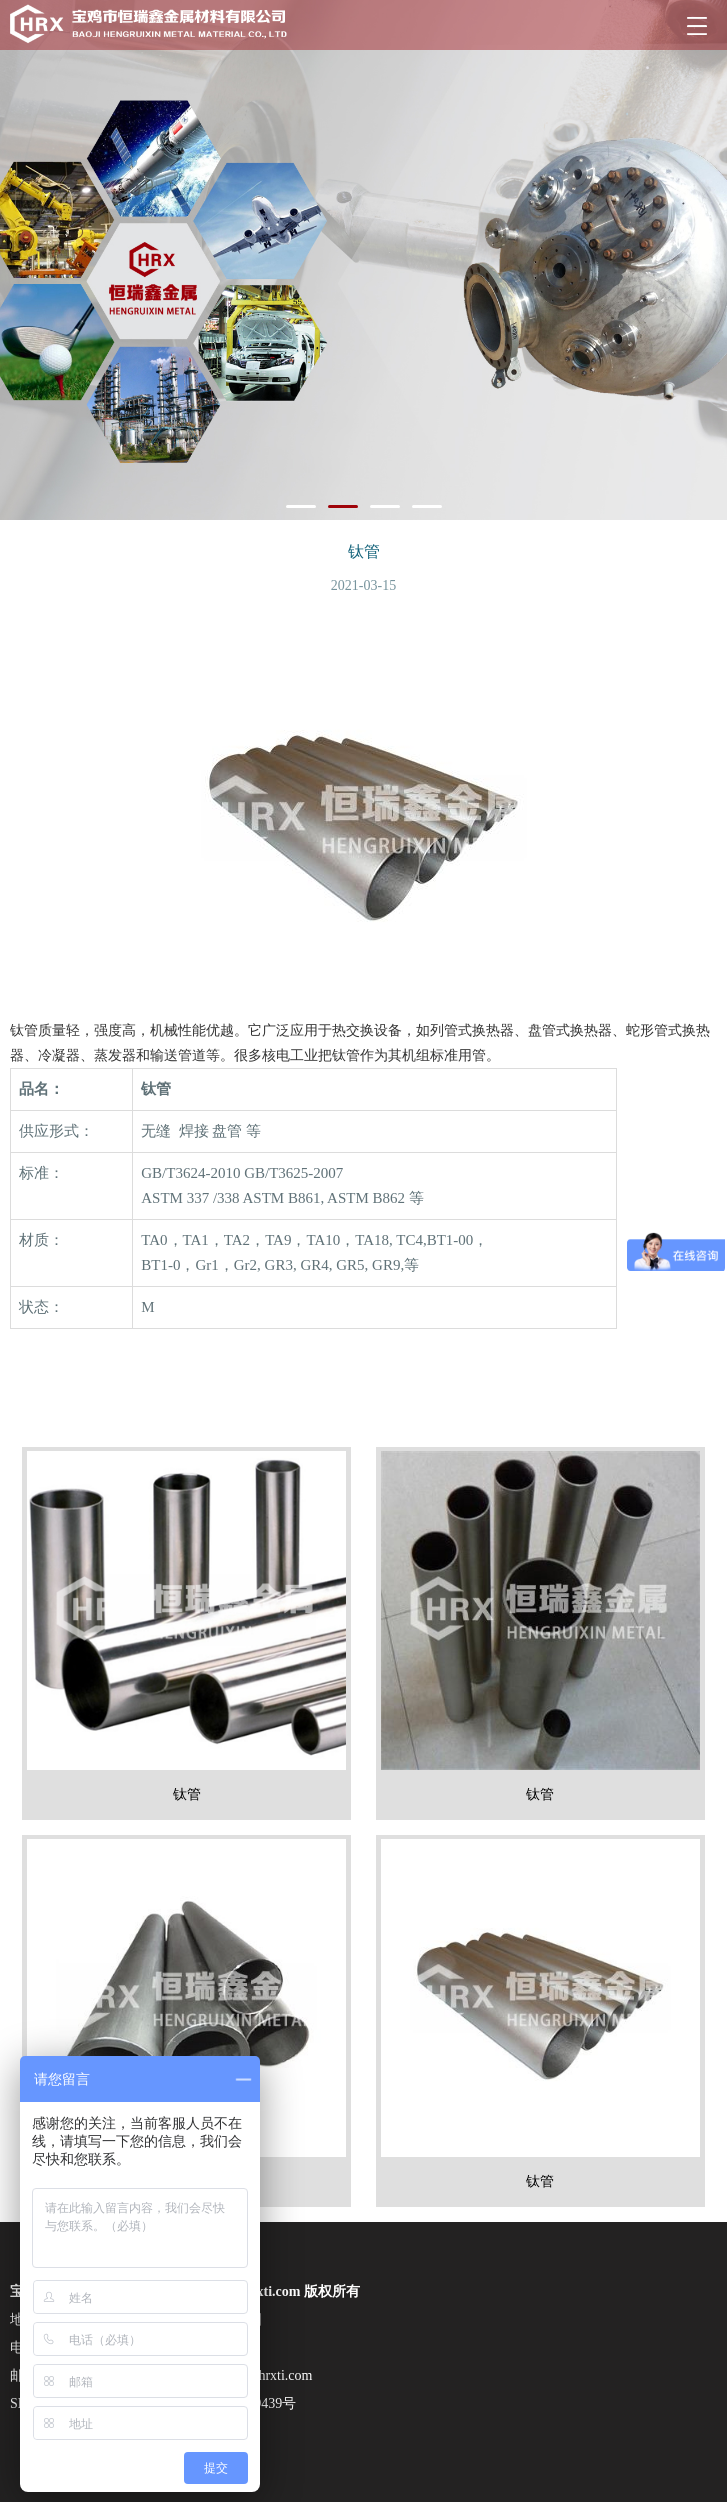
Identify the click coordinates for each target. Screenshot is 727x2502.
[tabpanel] (363, 260)
